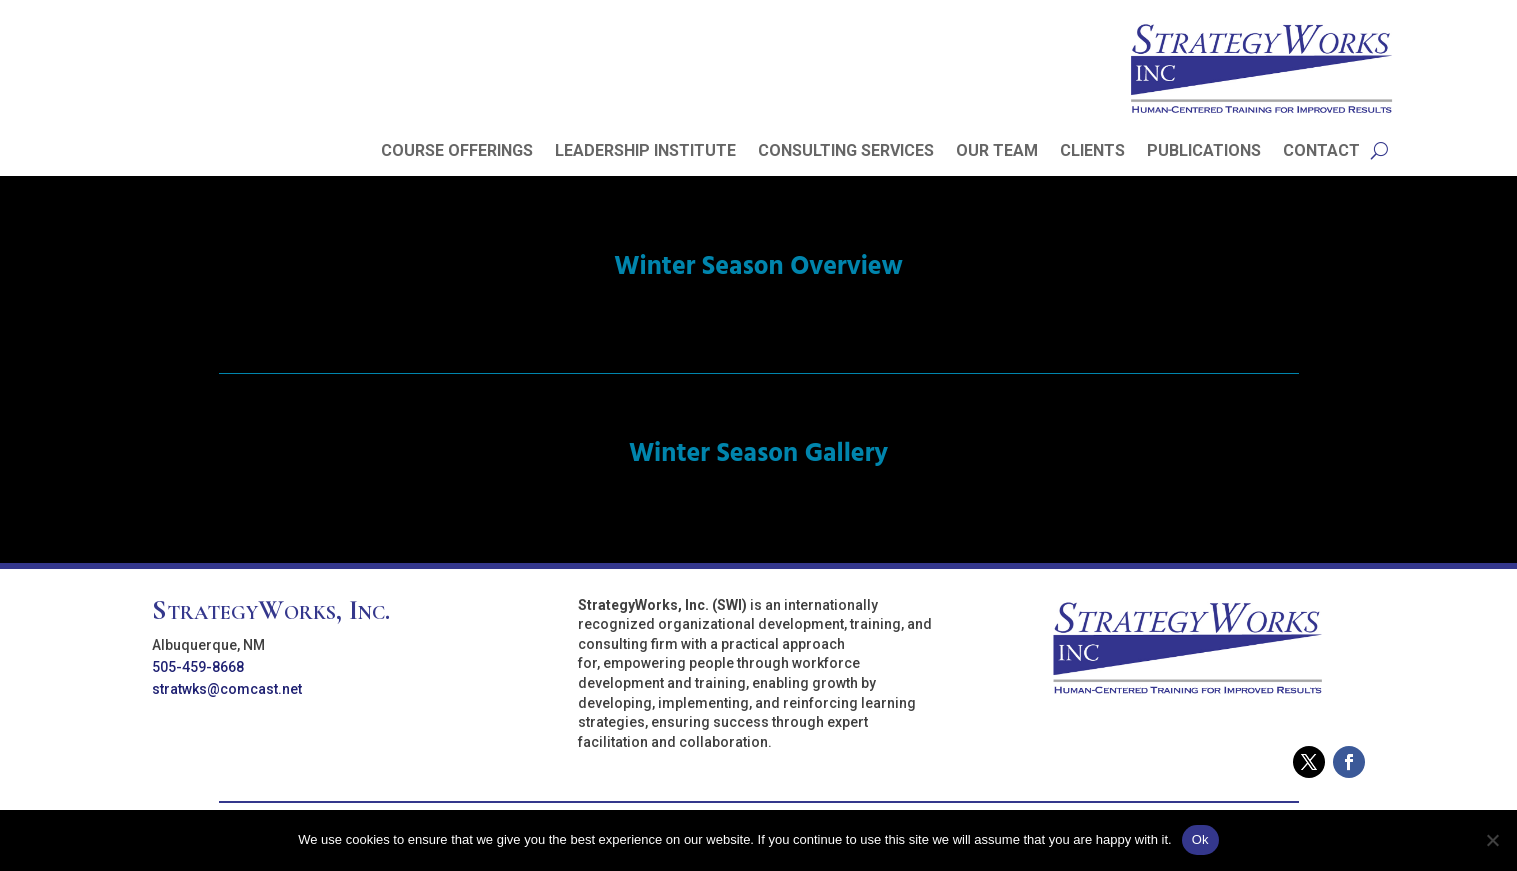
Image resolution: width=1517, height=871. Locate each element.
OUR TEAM (997, 152)
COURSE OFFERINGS (457, 152)
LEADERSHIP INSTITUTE (645, 152)
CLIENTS (1092, 152)
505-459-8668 (198, 667)
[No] (1492, 840)
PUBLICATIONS (1204, 152)
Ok (1200, 839)
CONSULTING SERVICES (846, 152)
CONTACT (1321, 152)
